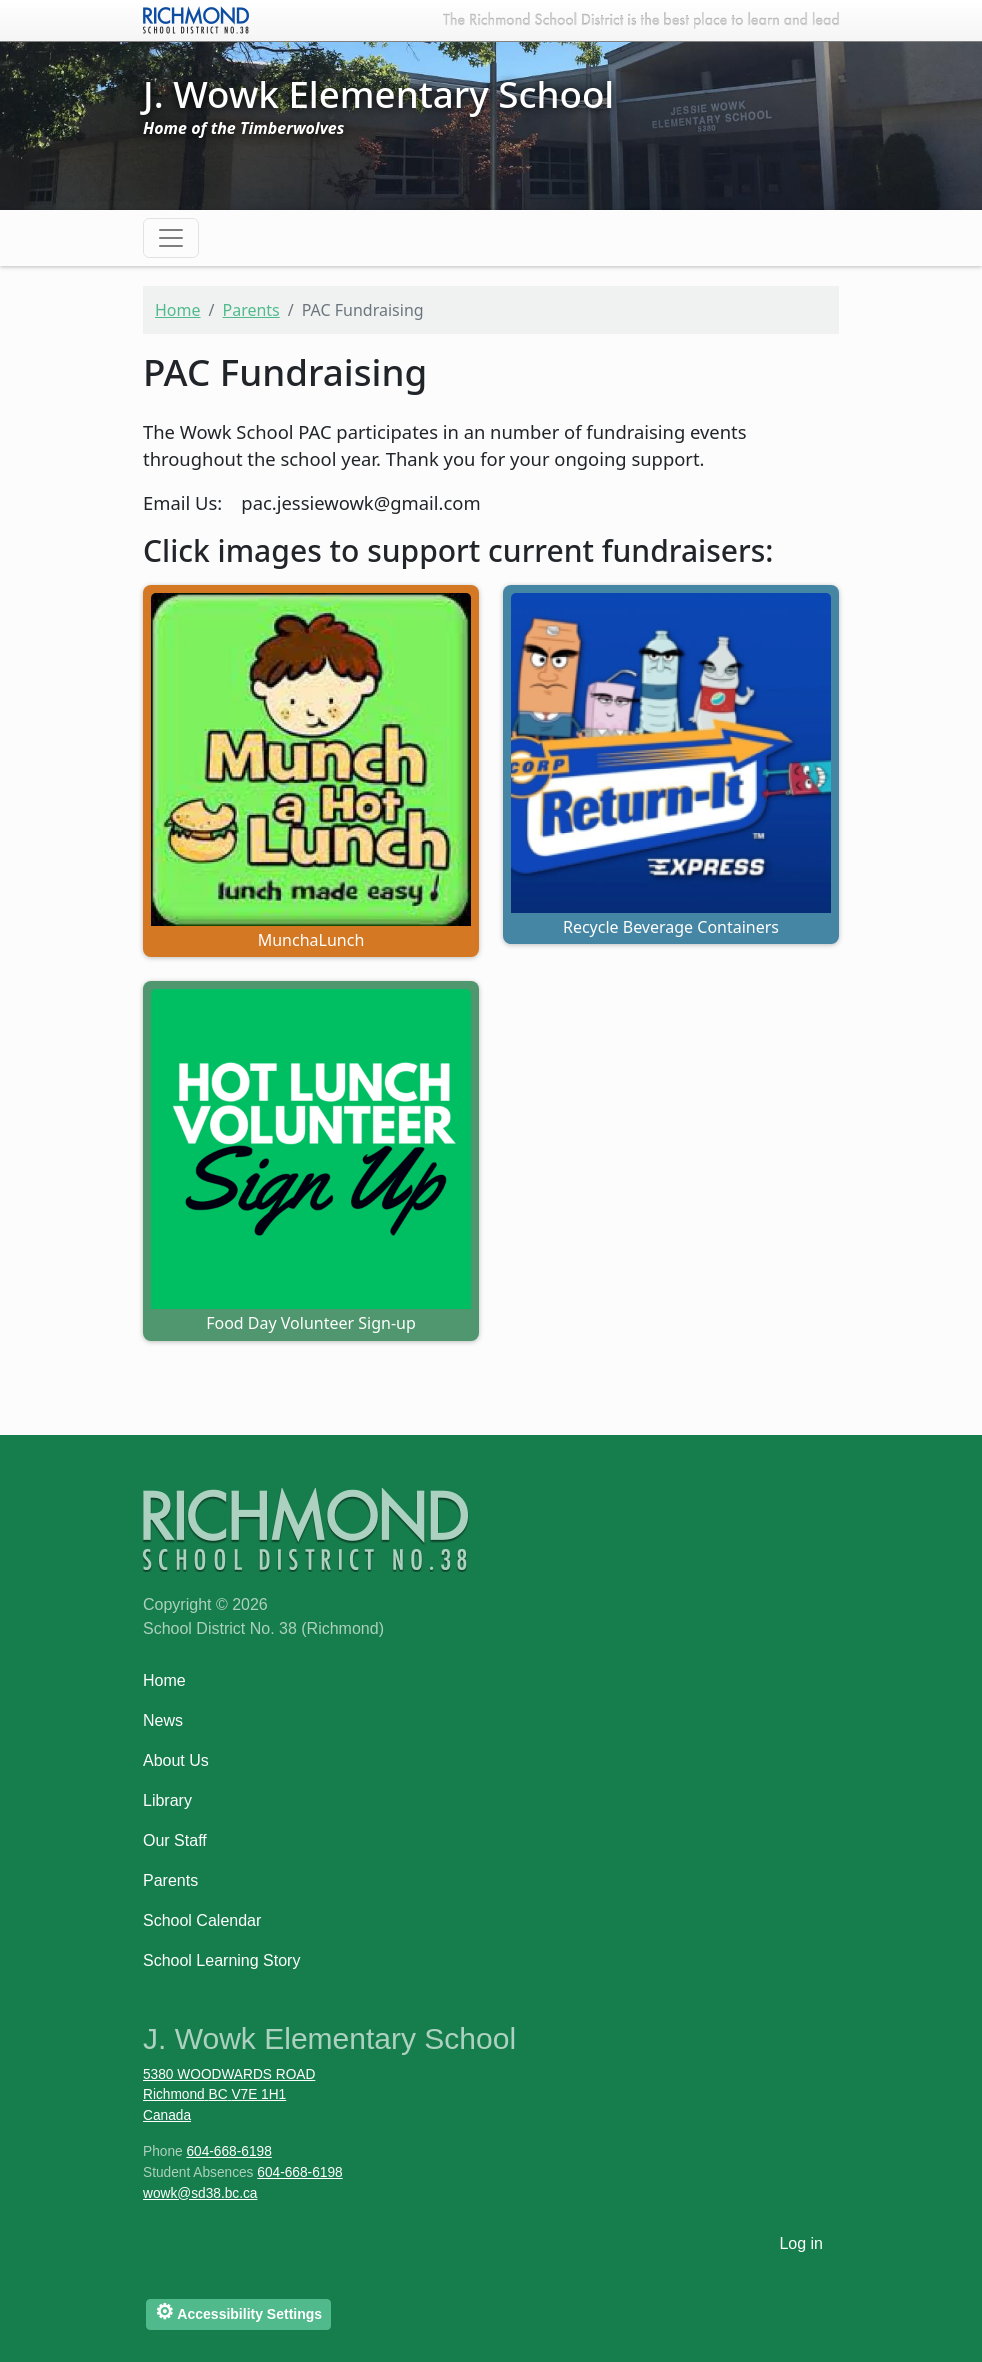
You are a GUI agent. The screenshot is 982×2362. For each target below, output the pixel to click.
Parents (250, 310)
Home (178, 310)
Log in (801, 2243)
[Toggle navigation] (171, 238)
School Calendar (202, 1920)
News (163, 1720)
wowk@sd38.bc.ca (200, 2193)
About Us (176, 1760)
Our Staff (175, 1840)
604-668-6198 (228, 2151)
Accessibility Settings (238, 2311)
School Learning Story (221, 1960)
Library (167, 1800)
